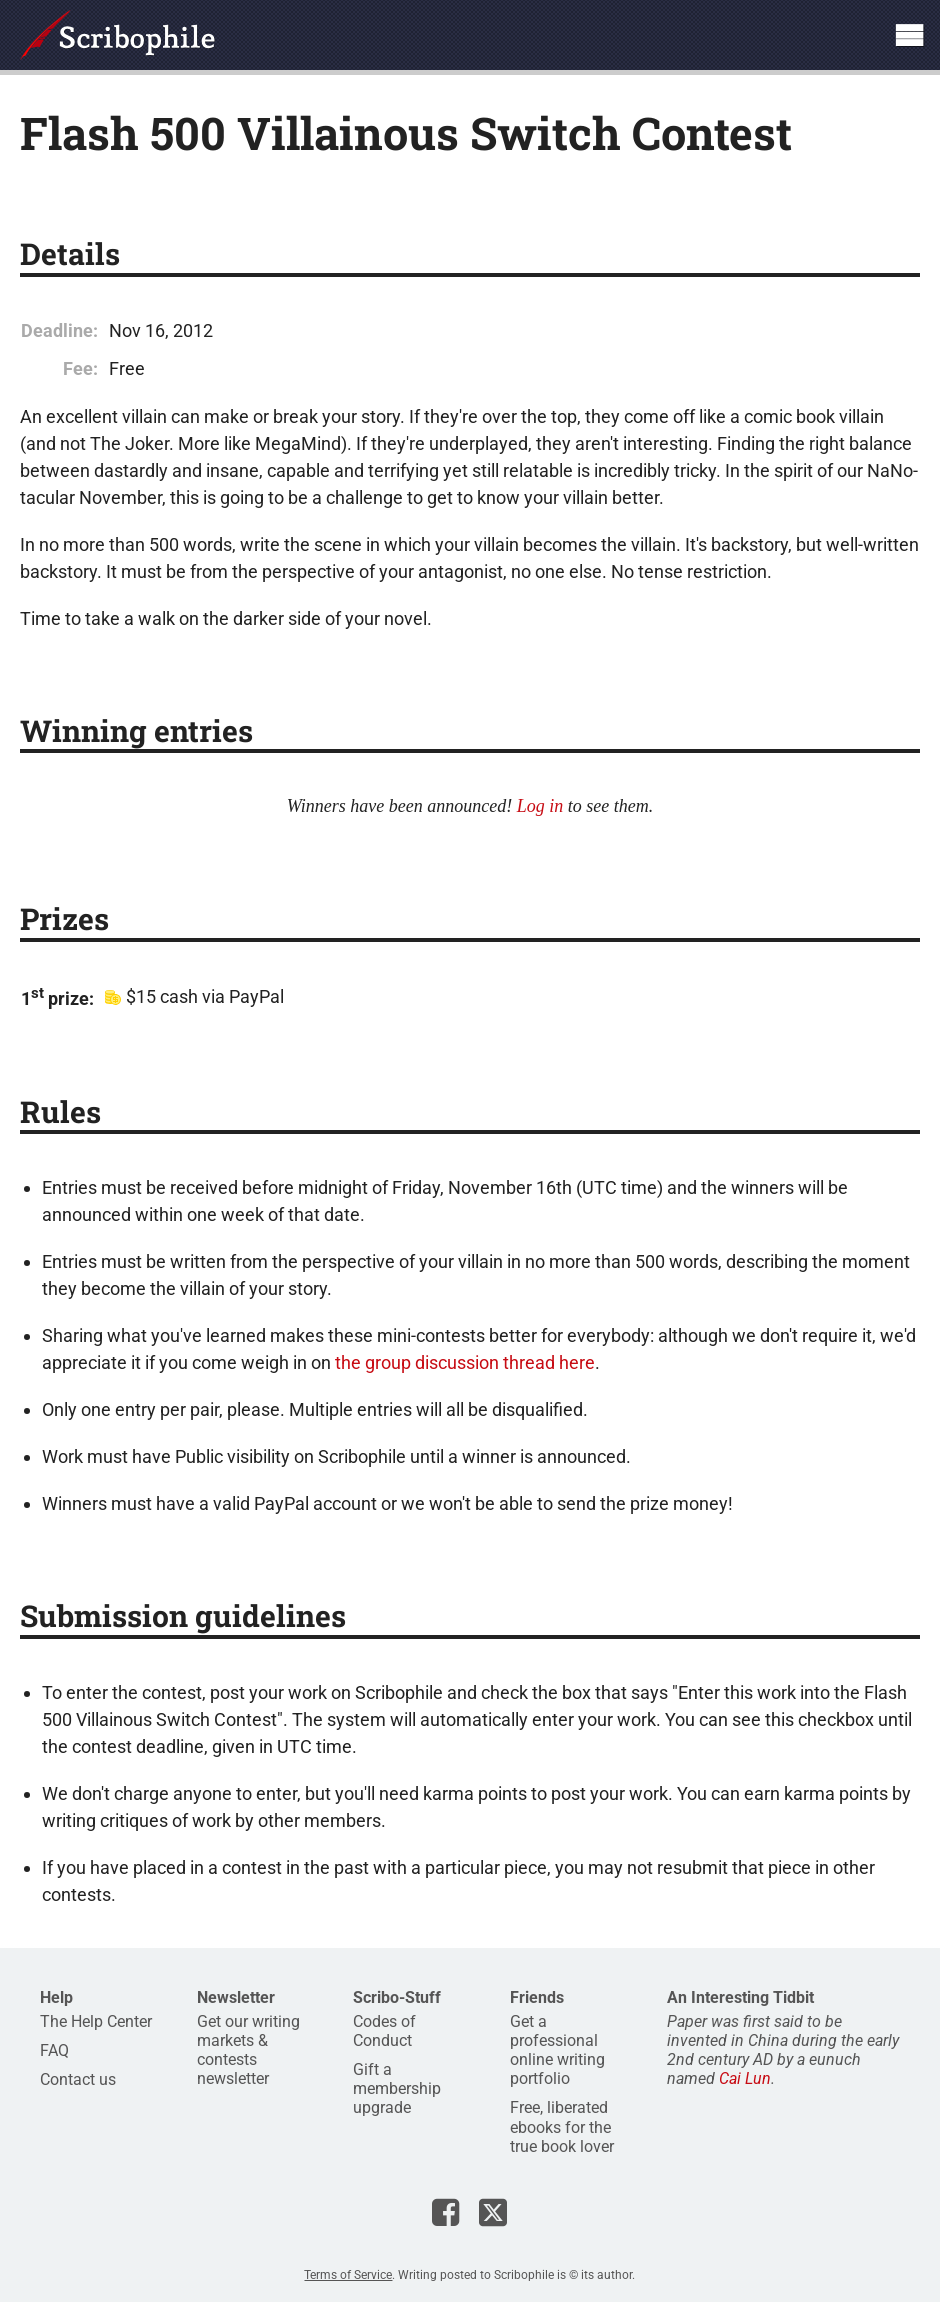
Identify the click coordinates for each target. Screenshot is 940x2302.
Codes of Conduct (384, 2031)
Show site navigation (909, 35)
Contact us (78, 2079)
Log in (540, 806)
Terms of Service (348, 2275)
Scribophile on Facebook (445, 2212)
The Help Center (96, 2021)
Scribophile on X (493, 2212)
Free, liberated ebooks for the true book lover (562, 2126)
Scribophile (117, 35)
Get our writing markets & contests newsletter (248, 2050)
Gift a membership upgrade (397, 2088)
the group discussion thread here (465, 1362)
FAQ (54, 2050)
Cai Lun (745, 2078)
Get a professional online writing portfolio (557, 2050)
